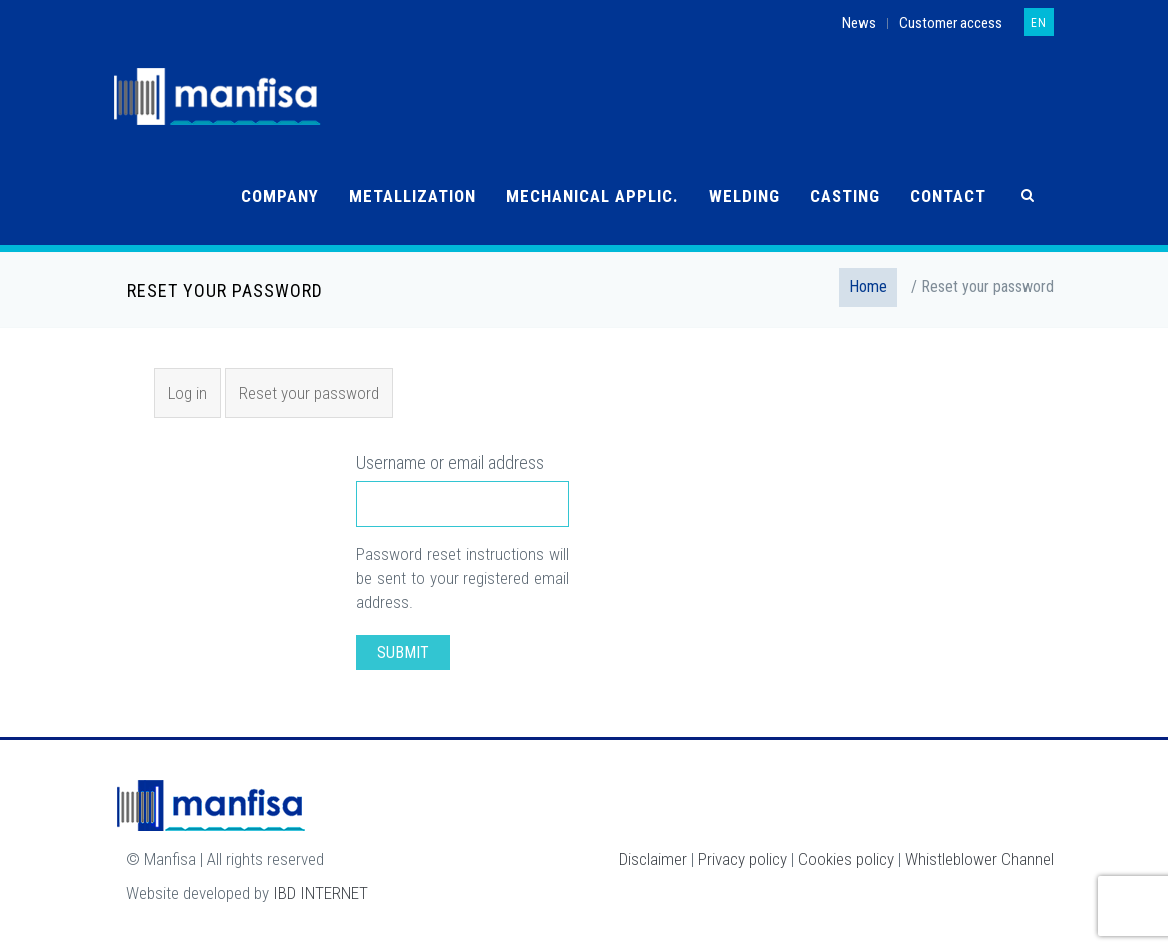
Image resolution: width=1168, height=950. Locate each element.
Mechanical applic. (592, 196)
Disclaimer (653, 859)
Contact (948, 196)
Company (280, 196)
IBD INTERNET (320, 893)
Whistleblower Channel (979, 859)
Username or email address (450, 462)
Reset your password (315, 399)
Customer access (950, 23)
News (859, 23)
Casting (845, 196)
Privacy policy (742, 859)
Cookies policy (846, 859)
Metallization (412, 196)
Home (868, 286)
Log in (187, 393)
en (1039, 23)
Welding (744, 196)
